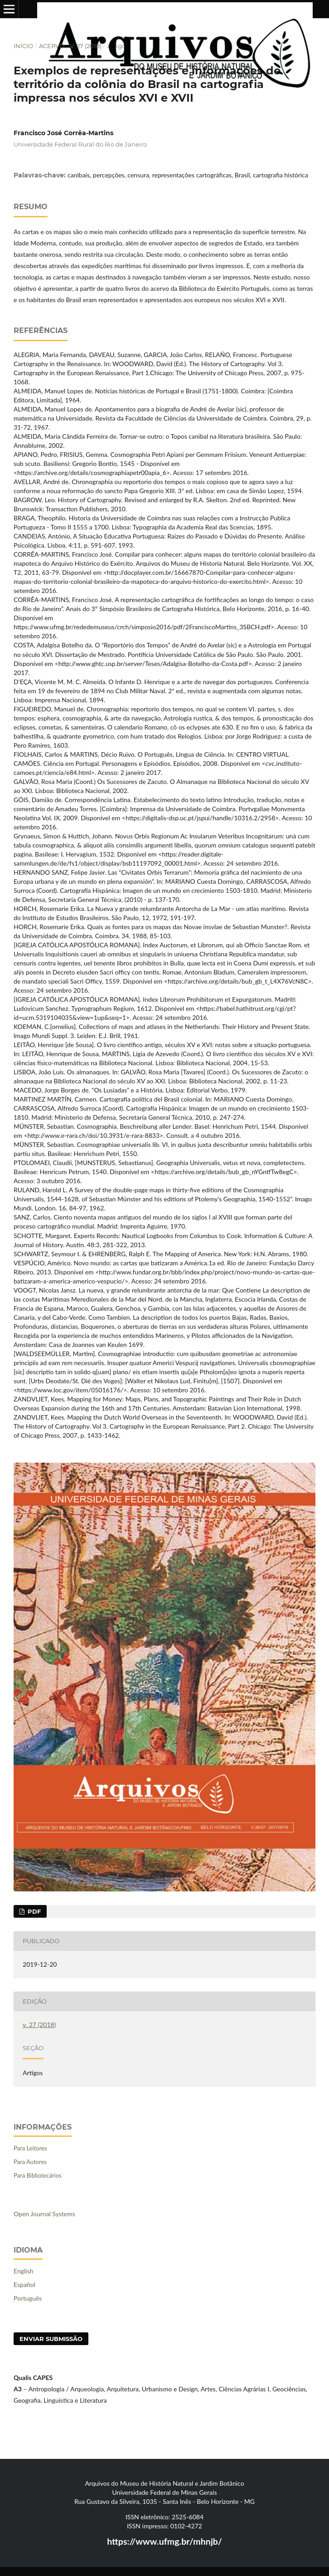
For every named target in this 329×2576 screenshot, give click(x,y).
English (24, 2271)
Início (23, 45)
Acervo (51, 45)
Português (28, 2298)
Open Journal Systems (44, 2214)
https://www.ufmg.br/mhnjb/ (164, 2541)
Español (24, 2284)
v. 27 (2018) (86, 45)
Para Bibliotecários (38, 2175)
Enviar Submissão (50, 2338)
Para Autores (30, 2161)
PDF (33, 1911)
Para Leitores (30, 2148)
